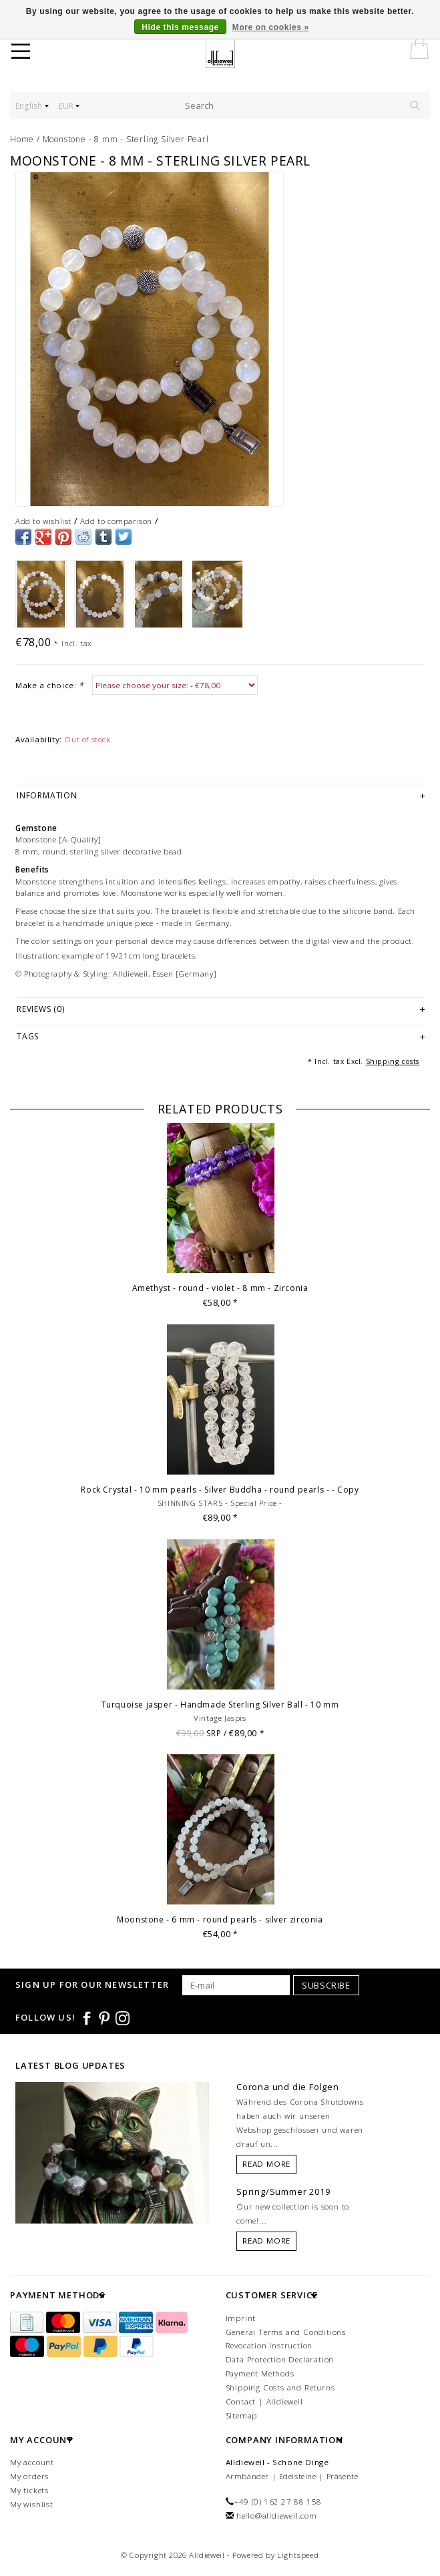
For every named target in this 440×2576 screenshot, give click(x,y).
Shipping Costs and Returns (280, 2387)
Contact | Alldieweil (264, 2401)
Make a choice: (49, 685)
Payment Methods (260, 2373)
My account (32, 2462)
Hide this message (180, 27)
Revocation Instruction (269, 2345)
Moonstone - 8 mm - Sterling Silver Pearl (126, 139)
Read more (266, 2164)
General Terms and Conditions (286, 2332)
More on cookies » (270, 27)
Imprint (241, 2318)
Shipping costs (392, 1061)
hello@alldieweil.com (276, 2516)
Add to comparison (116, 521)
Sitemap (242, 2415)
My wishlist (31, 2504)
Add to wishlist (43, 521)
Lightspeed (298, 2555)
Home (22, 139)
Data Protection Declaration (280, 2359)
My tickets (29, 2490)
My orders (29, 2476)
